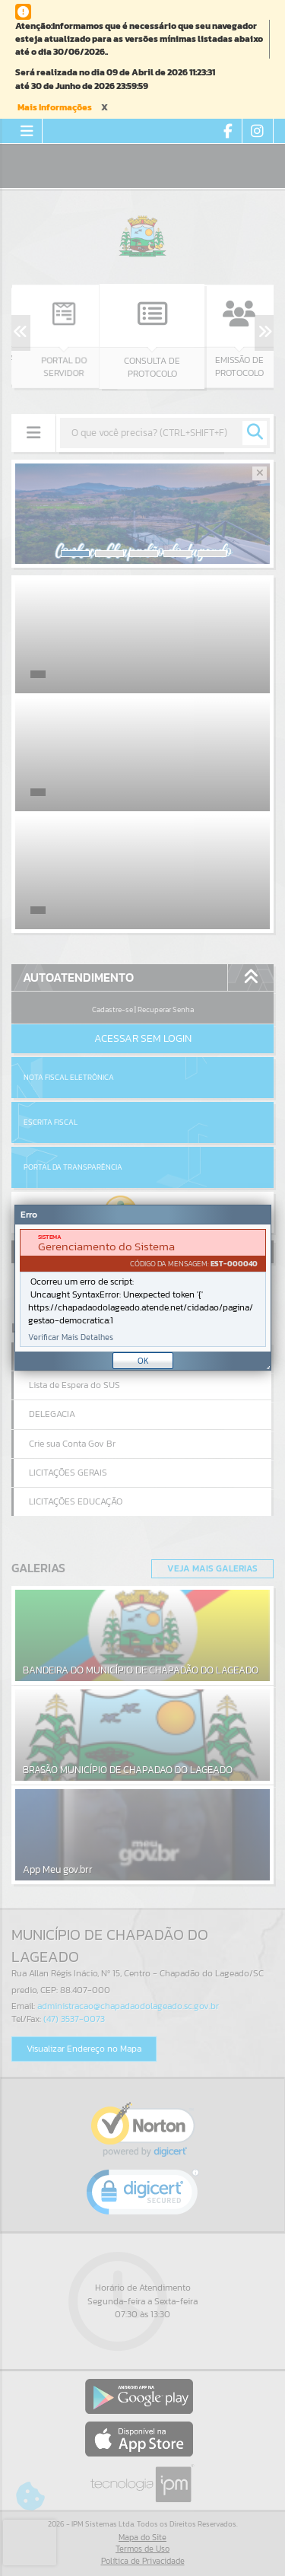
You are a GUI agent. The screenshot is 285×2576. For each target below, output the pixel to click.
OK (143, 1361)
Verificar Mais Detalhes (70, 1337)
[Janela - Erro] (142, 1288)
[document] (143, 1288)
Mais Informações (54, 107)
